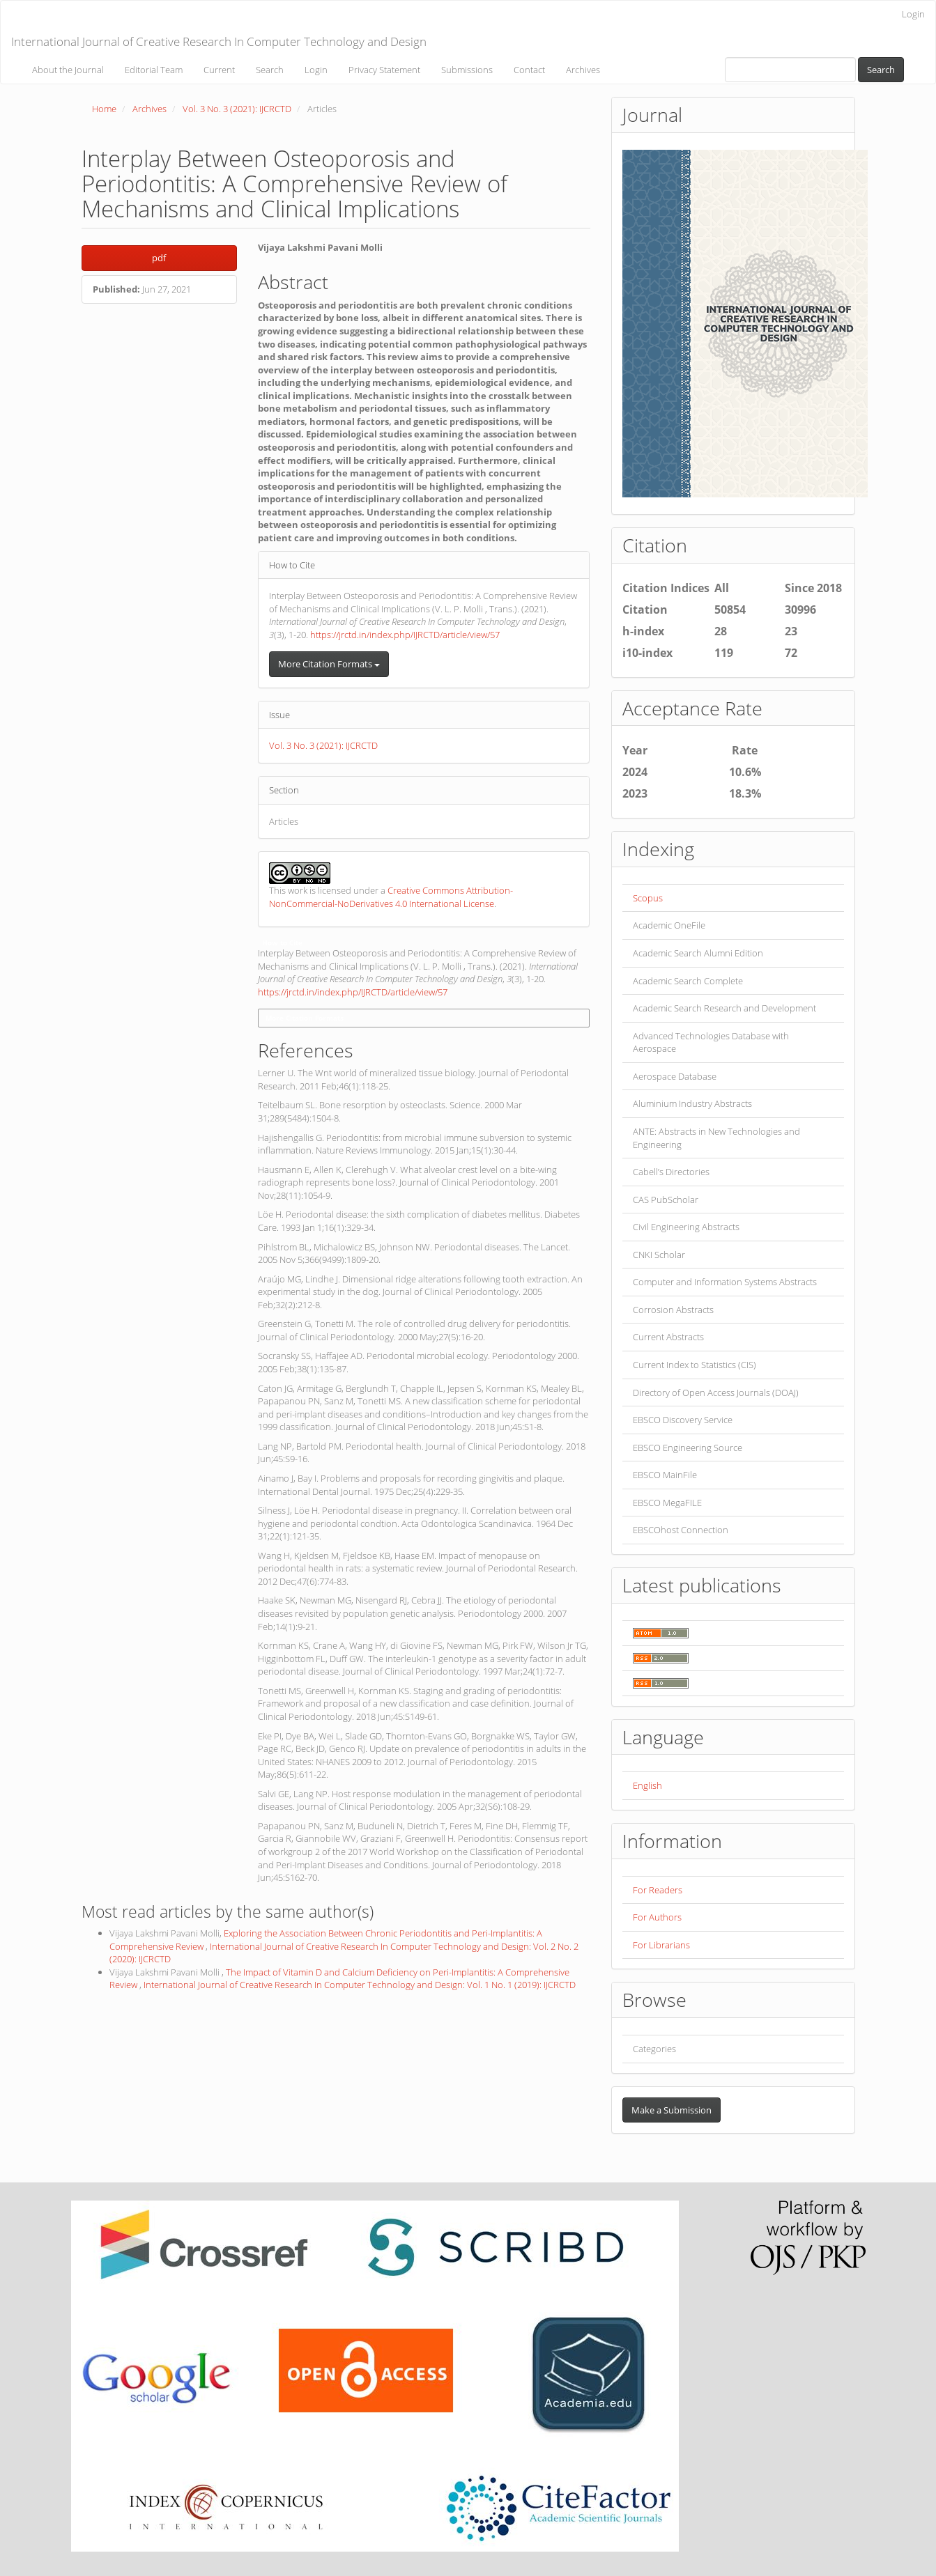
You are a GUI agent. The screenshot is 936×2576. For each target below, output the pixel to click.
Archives (583, 69)
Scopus (648, 898)
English (647, 1785)
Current (219, 69)
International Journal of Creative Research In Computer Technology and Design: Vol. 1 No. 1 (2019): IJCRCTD (360, 1984)
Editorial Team (154, 69)
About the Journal (68, 69)
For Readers (657, 1890)
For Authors (657, 1917)
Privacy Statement (384, 69)
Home (104, 108)
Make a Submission (671, 2110)
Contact (529, 69)
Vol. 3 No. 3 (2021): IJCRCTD (237, 108)
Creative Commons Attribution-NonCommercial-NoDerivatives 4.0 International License (391, 897)
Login (913, 14)
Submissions (467, 69)
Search (270, 69)
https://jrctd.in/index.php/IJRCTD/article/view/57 (405, 634)
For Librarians (661, 1945)
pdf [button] (159, 257)
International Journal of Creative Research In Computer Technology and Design (219, 41)
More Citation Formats (329, 664)
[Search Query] (790, 69)
